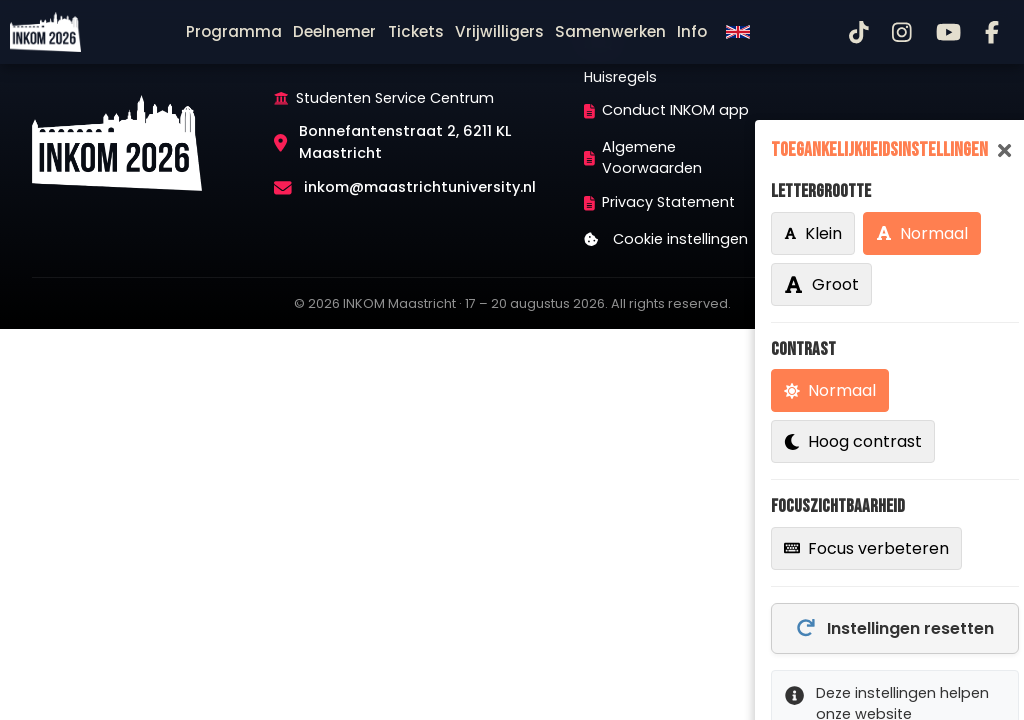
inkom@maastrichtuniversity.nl (420, 187)
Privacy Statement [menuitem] (660, 202)
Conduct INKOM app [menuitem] (667, 110)
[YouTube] (948, 32)
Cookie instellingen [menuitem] (666, 239)
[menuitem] (234, 32)
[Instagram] (902, 32)
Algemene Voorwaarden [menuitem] (643, 158)
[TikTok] (859, 32)
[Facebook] (992, 32)
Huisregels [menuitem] (620, 77)
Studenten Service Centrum (395, 98)
